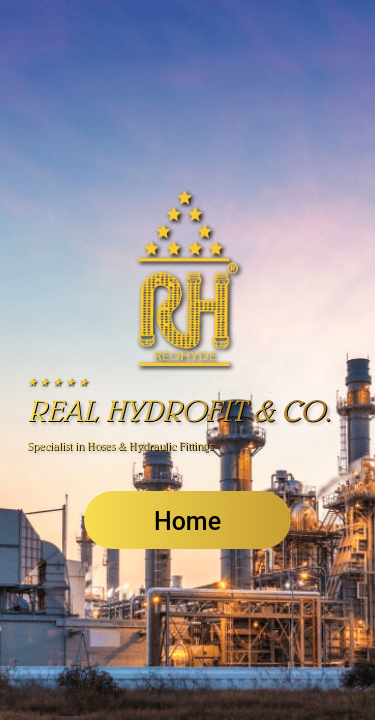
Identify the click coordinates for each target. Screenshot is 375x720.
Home (187, 521)
